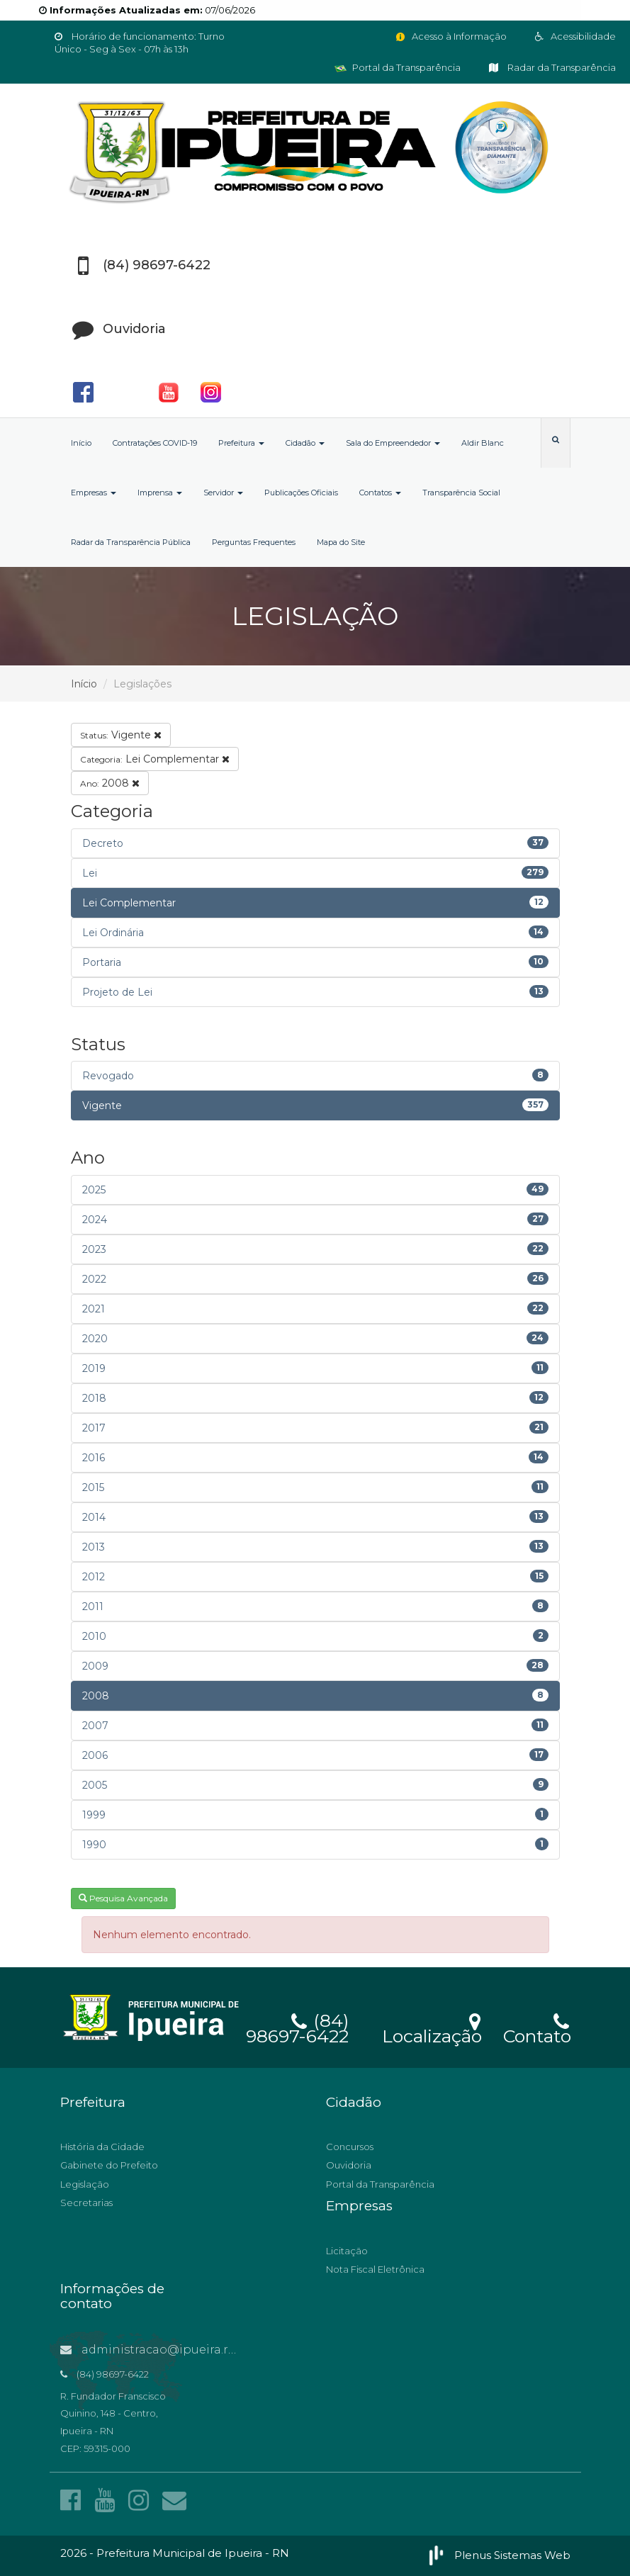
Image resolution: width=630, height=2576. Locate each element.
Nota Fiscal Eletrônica (375, 2269)
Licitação (347, 2250)
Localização (432, 2027)
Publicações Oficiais (301, 492)
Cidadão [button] (305, 443)
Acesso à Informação (450, 36)
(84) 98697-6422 (297, 2026)
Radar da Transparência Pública (131, 542)
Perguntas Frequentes (254, 542)
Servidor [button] (223, 492)
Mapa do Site (341, 542)
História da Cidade (102, 2146)
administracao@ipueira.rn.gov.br (168, 2349)
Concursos (349, 2146)
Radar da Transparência (552, 67)
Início (81, 443)
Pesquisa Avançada (123, 1898)
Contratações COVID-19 (155, 443)
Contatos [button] (380, 492)
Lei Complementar (155, 759)
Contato (536, 2027)
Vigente (121, 735)
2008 (110, 783)
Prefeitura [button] (241, 443)
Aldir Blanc (482, 443)
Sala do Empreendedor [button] (393, 443)
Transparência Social (461, 492)
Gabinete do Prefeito (109, 2165)
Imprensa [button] (159, 492)
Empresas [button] (93, 492)
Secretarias (86, 2202)
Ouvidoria (348, 2165)
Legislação (84, 2184)
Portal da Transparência (397, 67)
